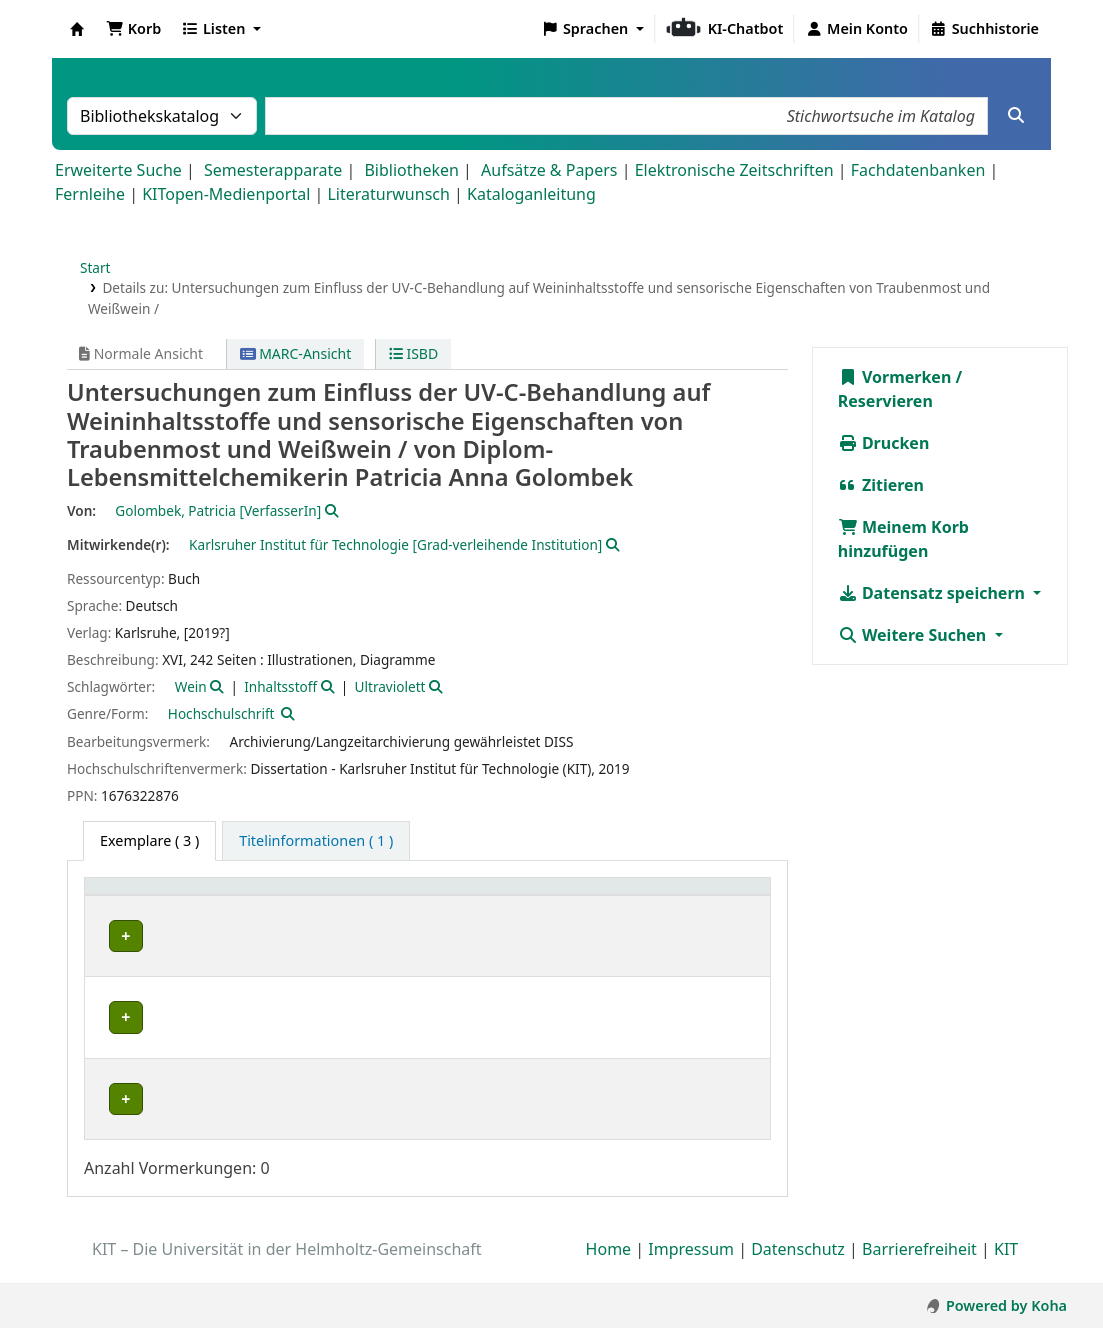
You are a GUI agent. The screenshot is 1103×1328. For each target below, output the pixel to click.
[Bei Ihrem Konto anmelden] (856, 29)
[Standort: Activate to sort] (491, 896)
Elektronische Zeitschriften (734, 170)
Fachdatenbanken (918, 170)
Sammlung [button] (327, 896)
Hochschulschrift (221, 713)
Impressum (691, 1271)
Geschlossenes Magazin (483, 1099)
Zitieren (881, 485)
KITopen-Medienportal (226, 194)
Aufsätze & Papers (549, 170)
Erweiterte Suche (118, 170)
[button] (133, 29)
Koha (77, 29)
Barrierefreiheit (919, 1271)
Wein (191, 686)
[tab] (316, 841)
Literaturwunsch (388, 194)
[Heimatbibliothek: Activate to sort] (183, 896)
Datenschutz (798, 1271)
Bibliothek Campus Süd (180, 935)
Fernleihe (90, 194)
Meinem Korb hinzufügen (903, 539)
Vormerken (895, 377)
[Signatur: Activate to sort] (634, 896)
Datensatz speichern (933, 593)
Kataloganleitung (531, 194)
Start (95, 267)
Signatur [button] (621, 896)
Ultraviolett (390, 686)
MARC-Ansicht (296, 353)
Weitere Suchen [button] (914, 635)
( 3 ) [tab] (149, 840)
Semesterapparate (273, 170)
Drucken (884, 443)
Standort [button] (439, 896)
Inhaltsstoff (280, 686)
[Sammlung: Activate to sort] (339, 896)
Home (609, 1271)
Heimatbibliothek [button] (156, 896)
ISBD (413, 353)
